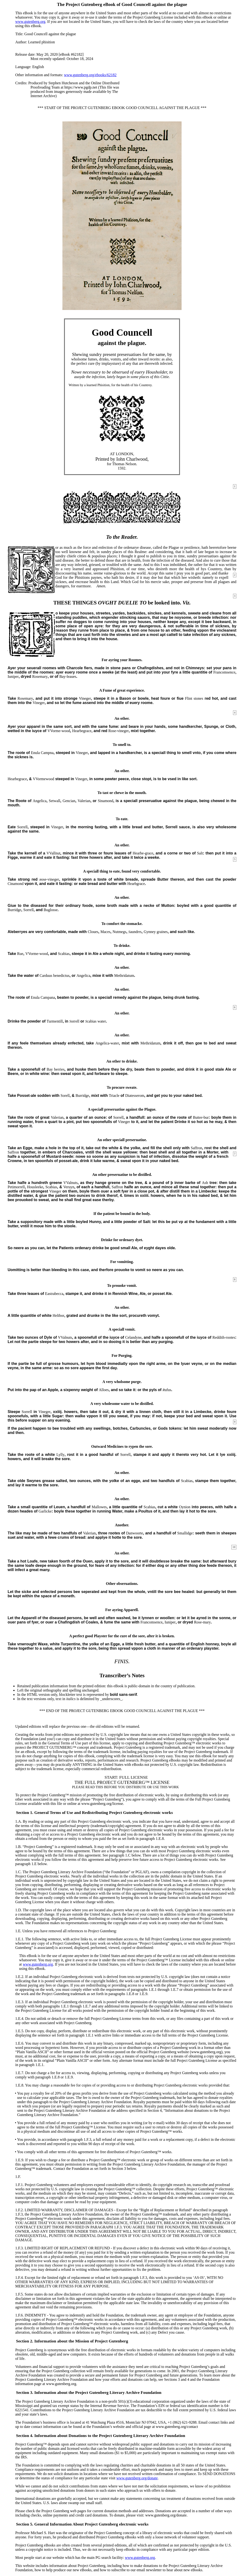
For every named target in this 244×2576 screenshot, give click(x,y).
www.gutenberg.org (30, 22)
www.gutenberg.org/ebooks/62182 (90, 75)
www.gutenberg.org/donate (137, 2478)
